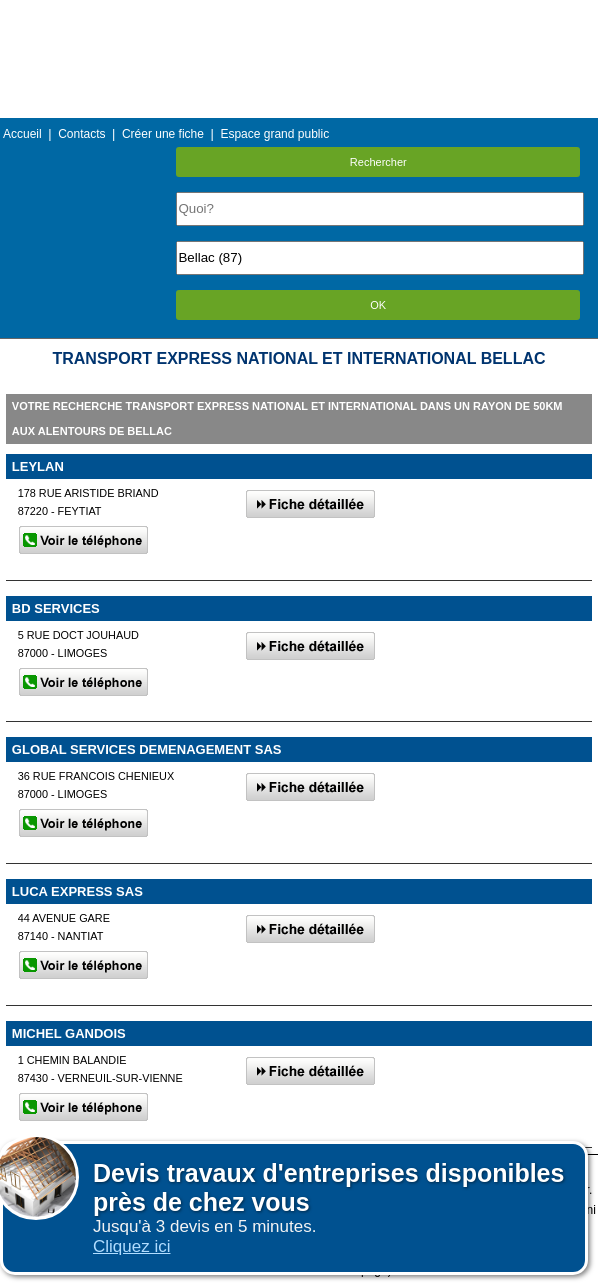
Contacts (81, 134)
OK (378, 305)
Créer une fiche (163, 134)
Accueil (22, 134)
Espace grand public (274, 134)
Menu (299, 14)
